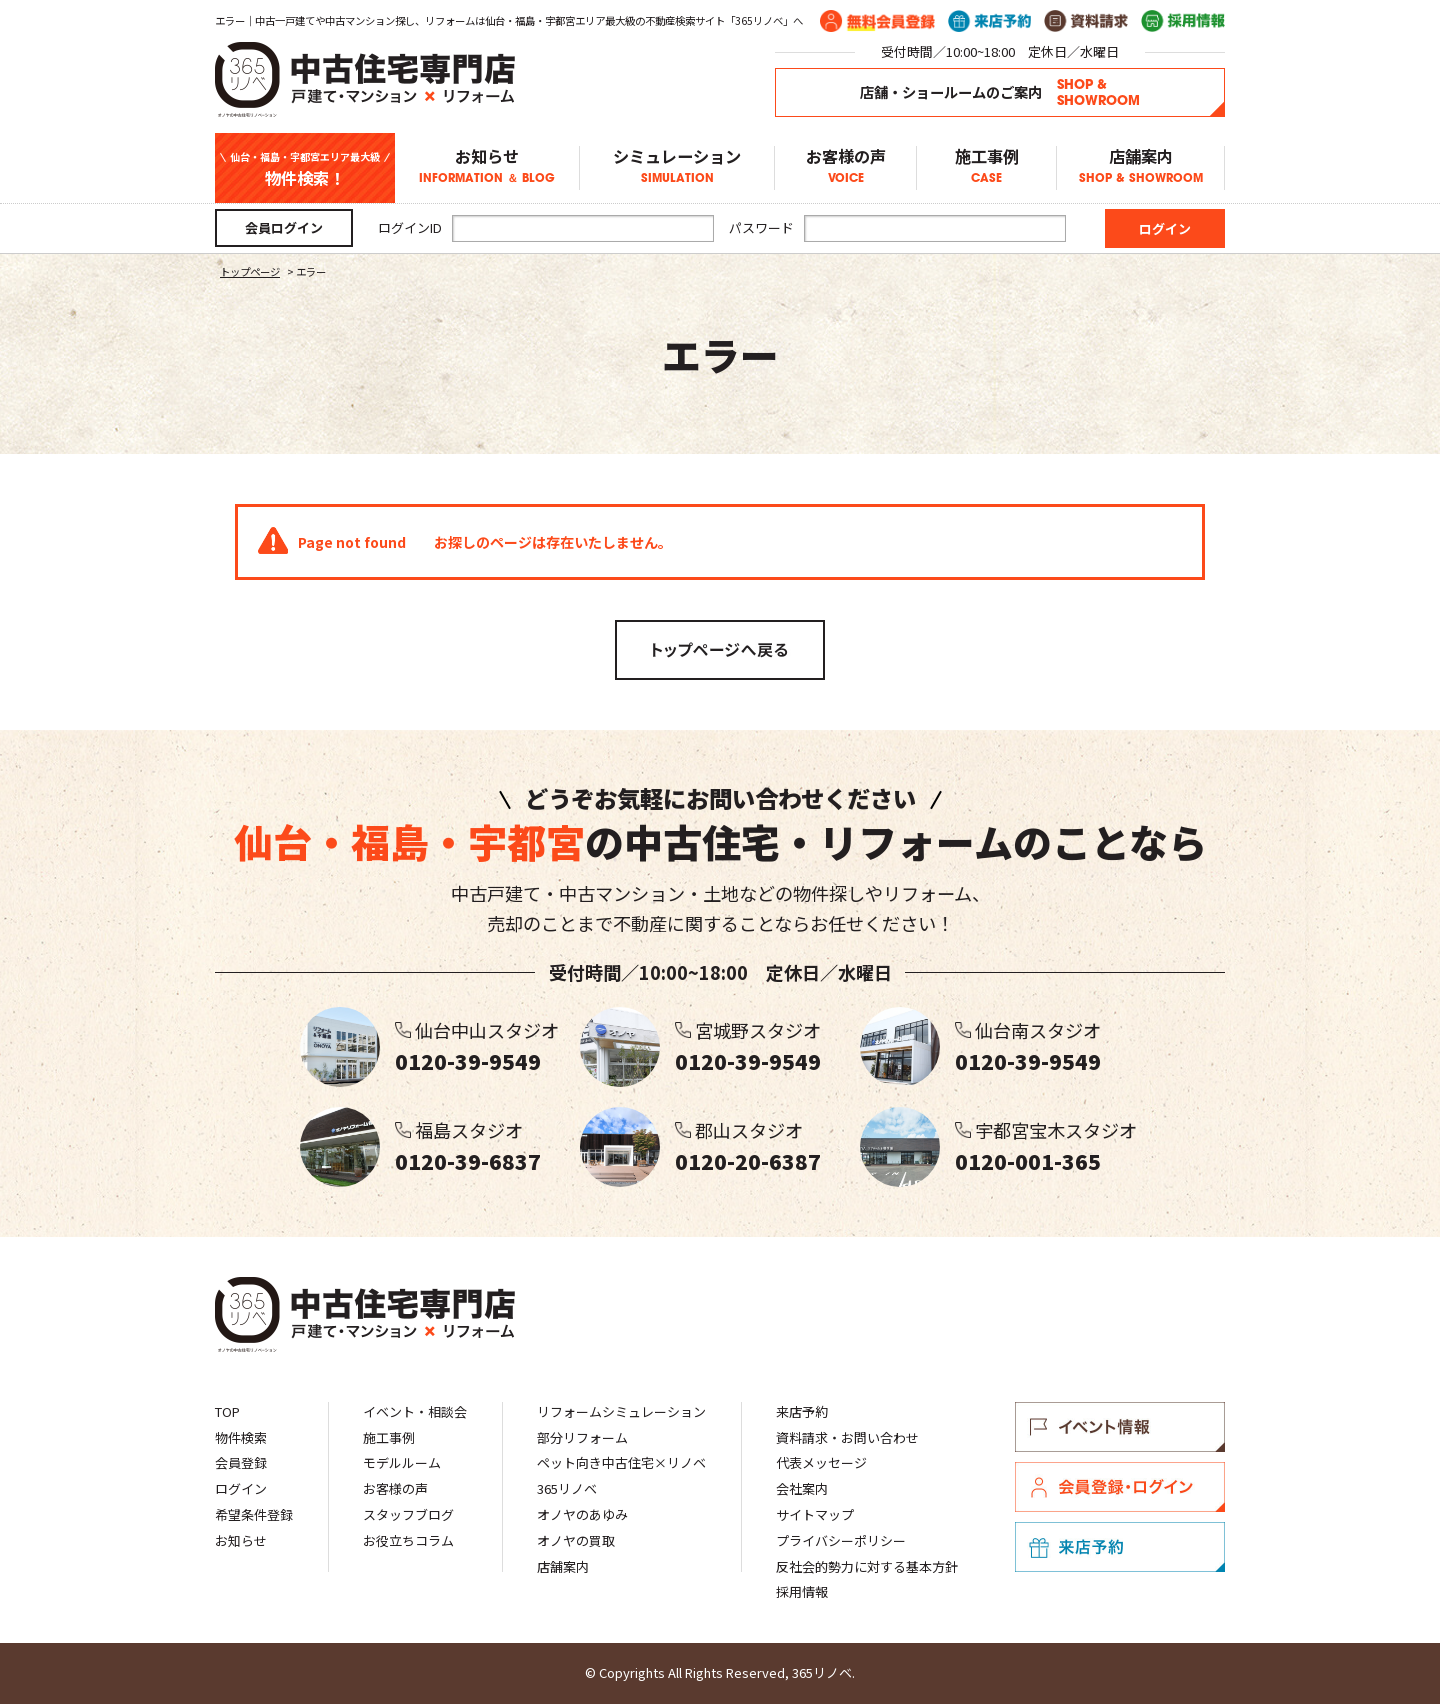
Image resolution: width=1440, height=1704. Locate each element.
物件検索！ (305, 168)
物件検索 (241, 1437)
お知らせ (487, 168)
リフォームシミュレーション (621, 1411)
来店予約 (802, 1411)
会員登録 (241, 1462)
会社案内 (802, 1488)
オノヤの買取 (576, 1540)
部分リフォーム (582, 1437)
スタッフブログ (408, 1514)
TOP (227, 1411)
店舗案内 (1140, 168)
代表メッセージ (821, 1462)
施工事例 (986, 168)
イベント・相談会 (415, 1411)
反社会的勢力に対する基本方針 (867, 1566)
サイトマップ (815, 1514)
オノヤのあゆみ (582, 1514)
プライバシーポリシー (841, 1540)
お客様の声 (845, 168)
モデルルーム (402, 1462)
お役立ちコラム (408, 1540)
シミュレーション (677, 168)
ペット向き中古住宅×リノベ (621, 1462)
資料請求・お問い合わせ (847, 1437)
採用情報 (802, 1591)
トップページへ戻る (720, 650)
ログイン (241, 1488)
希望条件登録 (254, 1514)
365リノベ (567, 1488)
